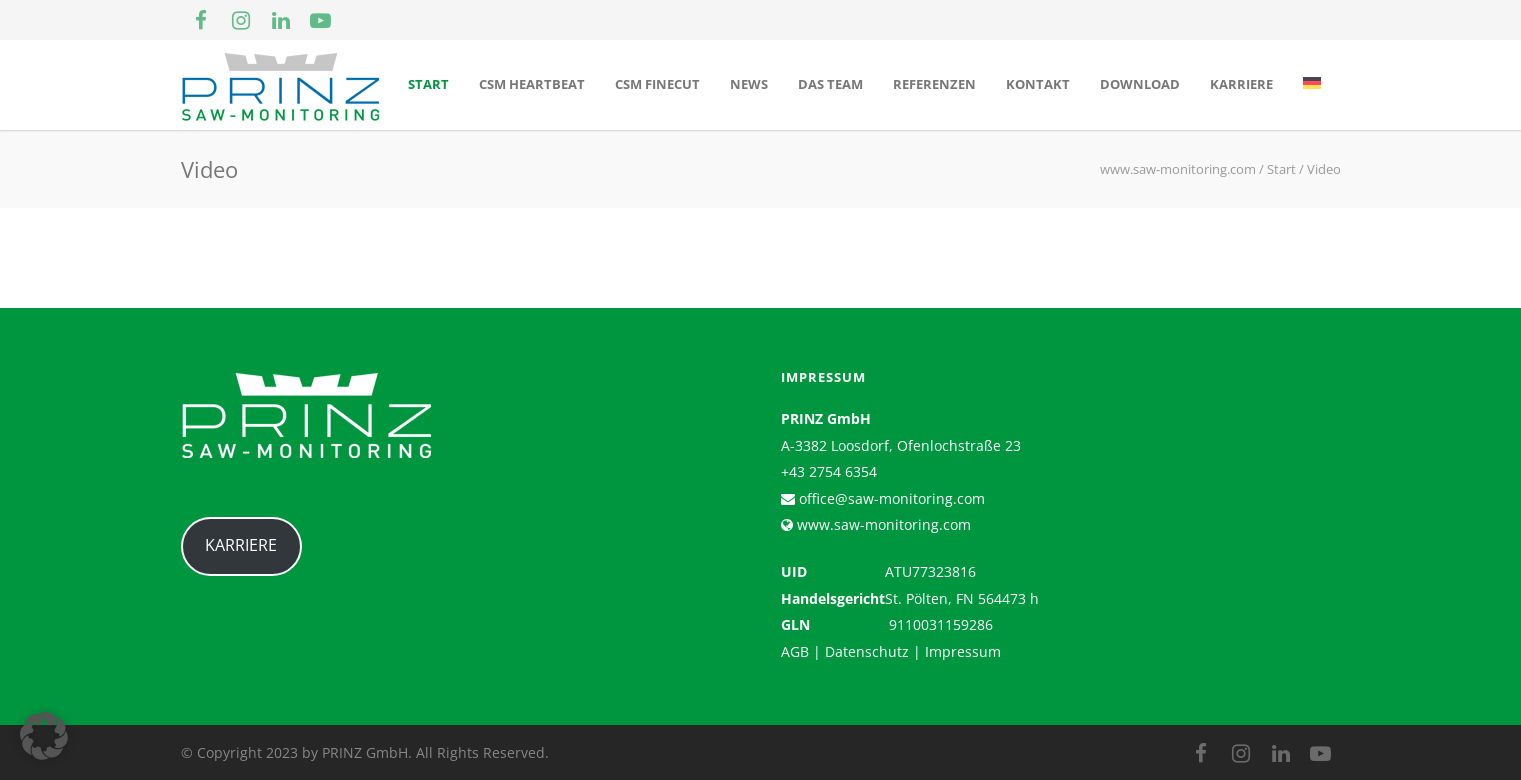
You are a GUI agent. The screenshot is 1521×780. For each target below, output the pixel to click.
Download (1140, 84)
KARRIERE (241, 545)
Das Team (830, 84)
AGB (795, 651)
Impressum (963, 651)
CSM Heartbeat (532, 84)
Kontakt (1038, 84)
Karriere (1241, 84)
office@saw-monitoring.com (890, 498)
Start (428, 84)
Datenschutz (867, 651)
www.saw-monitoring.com (882, 524)
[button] (44, 736)
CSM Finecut (657, 84)
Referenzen (934, 84)
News (749, 84)
